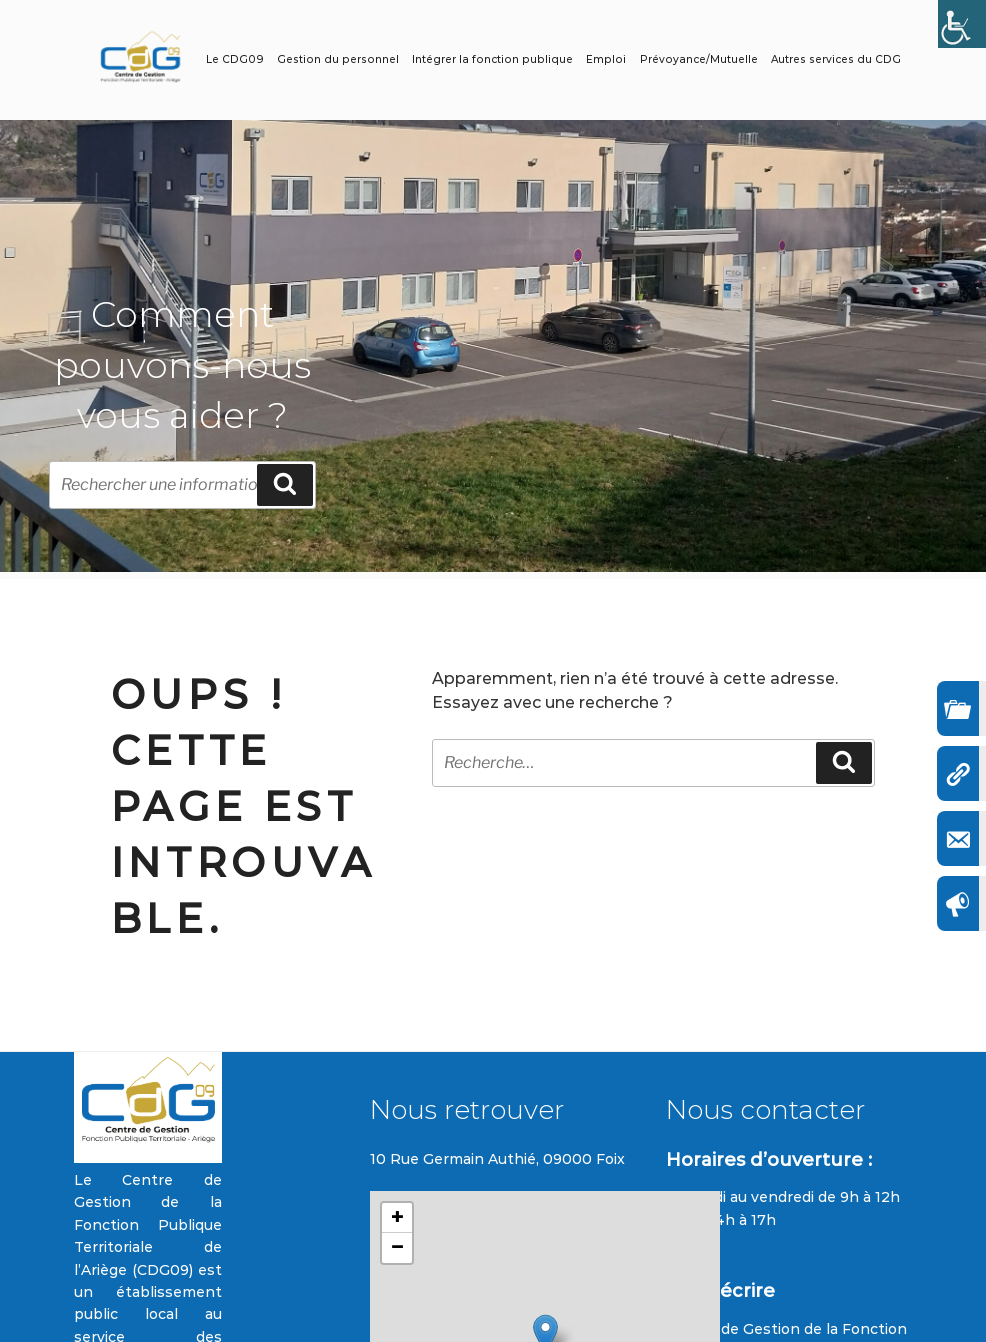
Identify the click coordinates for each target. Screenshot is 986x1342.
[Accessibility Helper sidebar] (962, 24)
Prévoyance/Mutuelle (699, 59)
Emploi (606, 59)
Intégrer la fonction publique (492, 59)
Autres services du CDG (836, 59)
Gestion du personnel (338, 59)
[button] (397, 1218)
